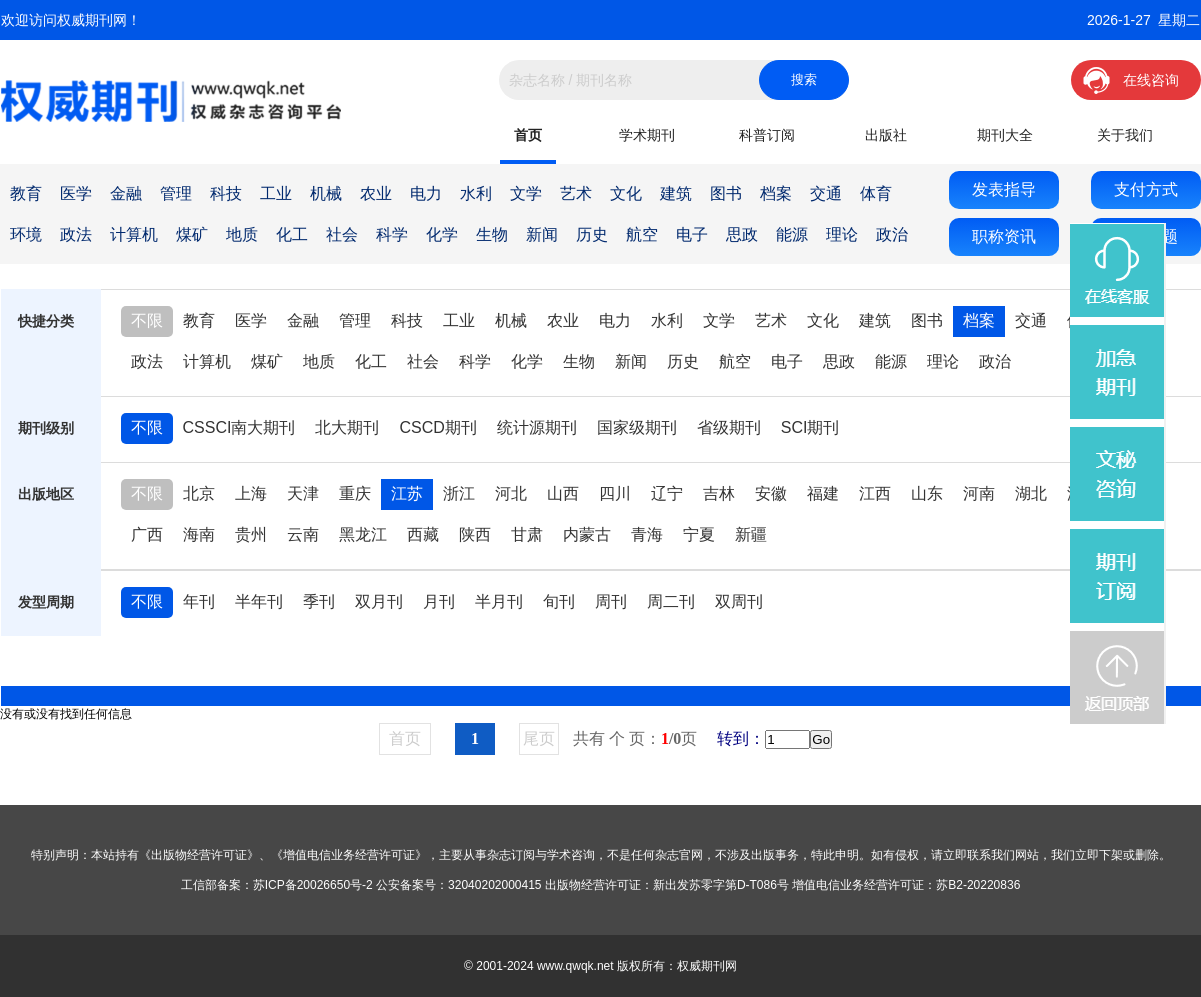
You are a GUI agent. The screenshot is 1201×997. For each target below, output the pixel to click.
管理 (176, 193)
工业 (276, 193)
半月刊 (499, 601)
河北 (511, 493)
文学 (526, 193)
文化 (626, 193)
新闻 (542, 234)
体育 (876, 193)
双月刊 (379, 601)
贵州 (251, 534)
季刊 (319, 601)
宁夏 (699, 534)
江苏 (407, 493)
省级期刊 (729, 427)
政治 (892, 234)
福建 (823, 493)
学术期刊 (647, 135)
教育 (26, 193)
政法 (76, 234)
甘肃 (527, 534)
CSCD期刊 (437, 427)
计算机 (134, 234)
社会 (342, 234)
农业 (376, 193)
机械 (326, 193)
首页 (528, 135)
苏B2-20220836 (978, 885)
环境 (26, 234)
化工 (292, 234)
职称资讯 (1004, 236)
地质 (242, 234)
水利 (476, 193)
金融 (126, 193)
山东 (927, 493)
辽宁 (667, 493)
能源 (792, 234)
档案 (776, 193)
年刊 (199, 601)
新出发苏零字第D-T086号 (721, 885)
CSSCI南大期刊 (239, 427)
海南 (199, 534)
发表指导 (1004, 189)
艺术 (576, 193)
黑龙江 (363, 534)
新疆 (751, 534)
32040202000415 (494, 885)
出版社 (886, 135)
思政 (742, 234)
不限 (147, 320)
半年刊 (259, 601)
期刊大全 (1005, 135)
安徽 (771, 493)
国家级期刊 (637, 427)
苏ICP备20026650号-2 (313, 885)
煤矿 (192, 234)
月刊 (439, 601)
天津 (303, 493)
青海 (647, 534)
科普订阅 (767, 135)
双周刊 (739, 601)
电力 (426, 193)
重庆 (355, 493)
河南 (979, 493)
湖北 (1031, 493)
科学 (392, 234)
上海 (251, 493)
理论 (842, 234)
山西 (563, 493)
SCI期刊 (810, 427)
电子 (692, 234)
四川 (615, 493)
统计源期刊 (537, 427)
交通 (826, 193)
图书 (726, 193)
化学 (442, 234)
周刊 (611, 601)
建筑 (676, 193)
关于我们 (1125, 135)
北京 (199, 493)
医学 (76, 193)
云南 (303, 534)
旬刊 (559, 601)
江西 (875, 493)
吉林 (719, 493)
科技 (226, 193)
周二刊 (671, 601)
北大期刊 (347, 427)
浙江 (459, 493)
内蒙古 (587, 534)
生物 (492, 234)
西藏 (423, 534)
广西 (147, 534)
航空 (642, 234)
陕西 (475, 534)
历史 (592, 234)
